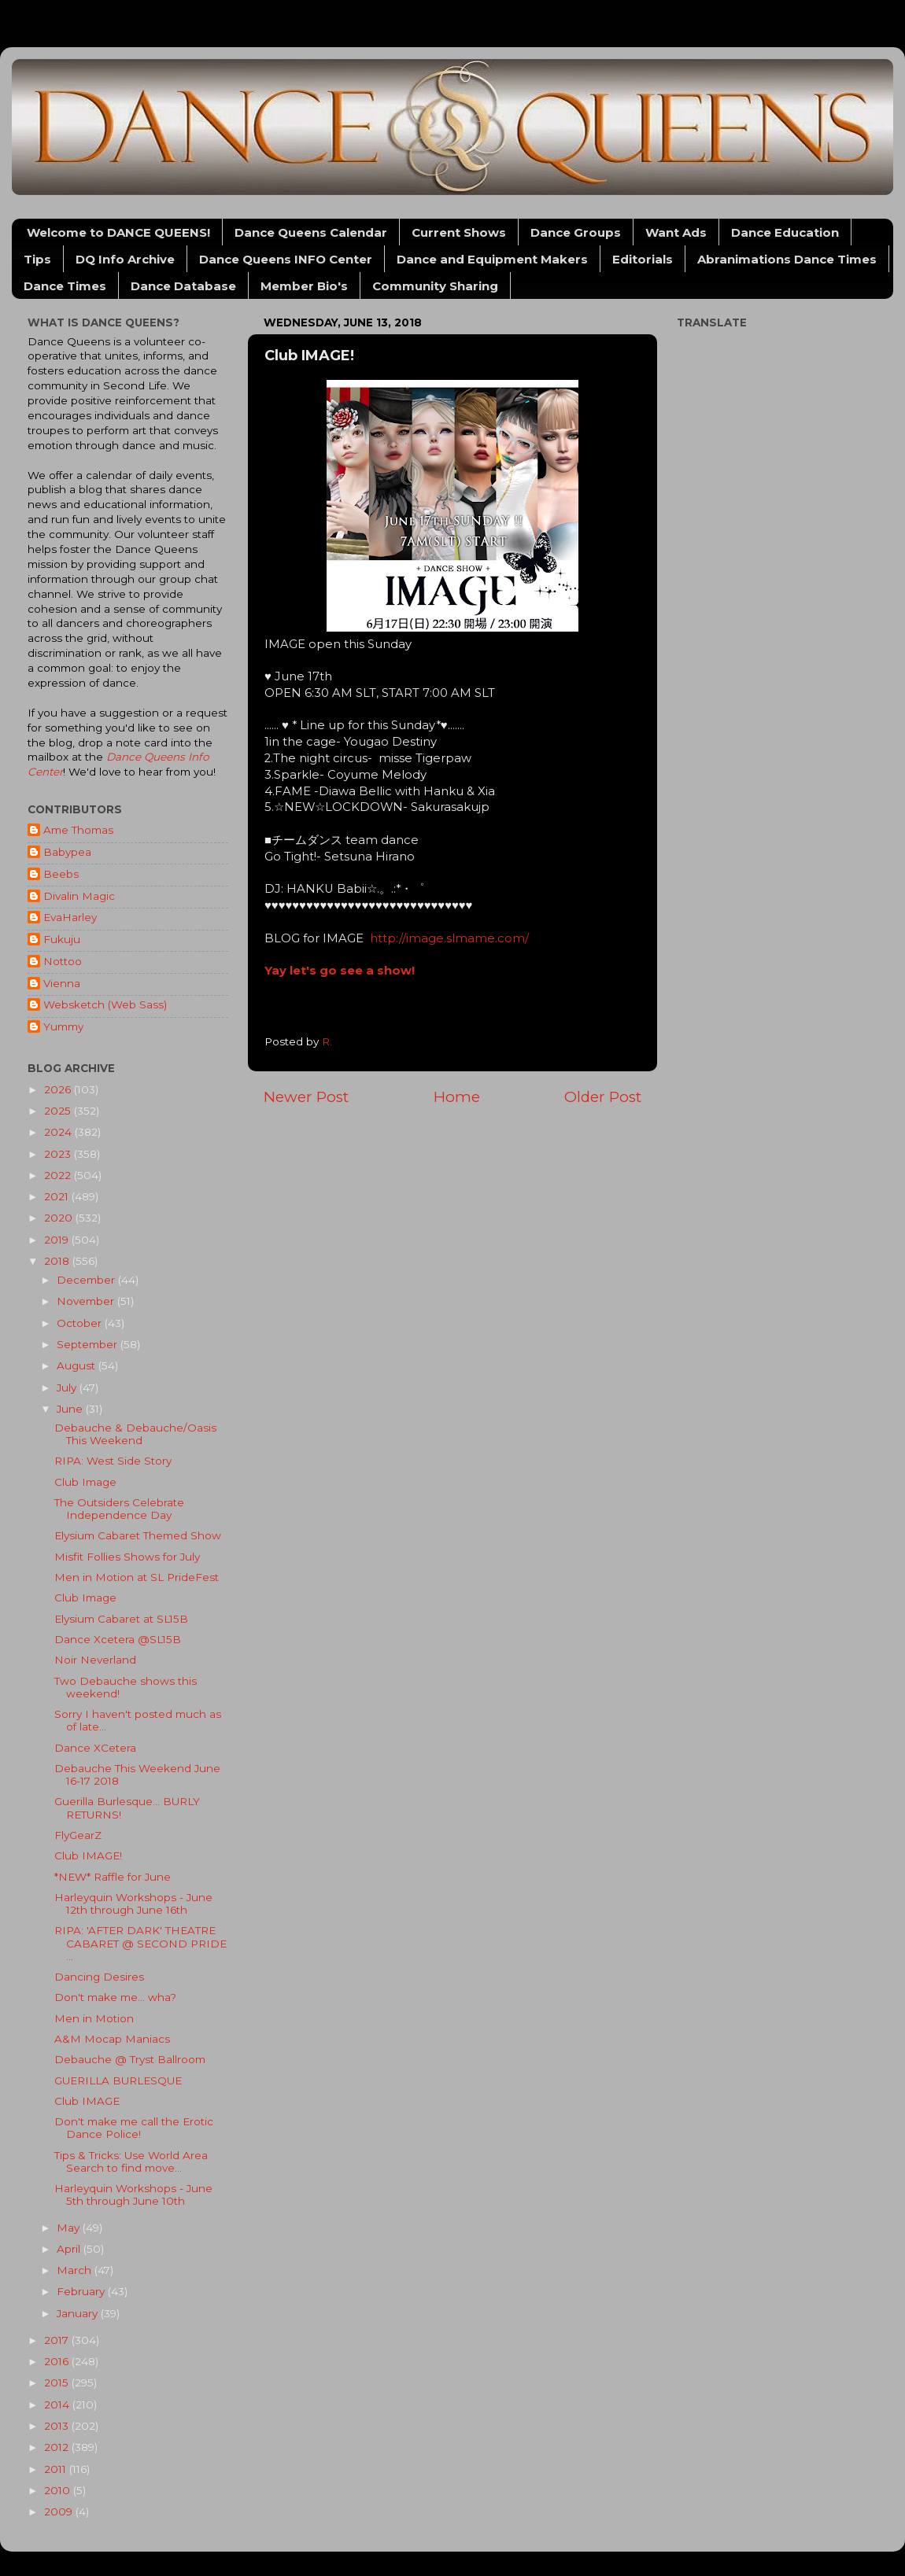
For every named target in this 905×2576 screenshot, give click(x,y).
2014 (58, 2404)
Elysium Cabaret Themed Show (137, 1535)
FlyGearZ (78, 1835)
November (87, 1301)
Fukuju (61, 939)
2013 (58, 2425)
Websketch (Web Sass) (105, 1004)
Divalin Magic (79, 896)
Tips (37, 259)
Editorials (642, 259)
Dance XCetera (95, 1747)
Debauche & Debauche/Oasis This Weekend (135, 1433)
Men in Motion (94, 2018)
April (70, 2248)
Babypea (67, 852)
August (77, 1365)
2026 (59, 1089)
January (79, 2313)
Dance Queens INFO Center (285, 259)
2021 (58, 1196)
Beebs (61, 874)
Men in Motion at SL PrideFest (136, 1577)
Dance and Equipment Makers (492, 259)
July (68, 1387)
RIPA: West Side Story (113, 1460)
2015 (58, 2382)
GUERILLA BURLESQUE (118, 2080)
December (87, 1279)
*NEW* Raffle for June (112, 1876)
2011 (56, 2469)
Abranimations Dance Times (787, 259)
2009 (60, 2511)
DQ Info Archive (125, 259)
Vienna (61, 983)
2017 (58, 2340)
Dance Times (65, 285)
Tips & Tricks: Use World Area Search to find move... (131, 2161)
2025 (59, 1110)
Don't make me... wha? (115, 1997)
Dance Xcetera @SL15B (117, 1639)
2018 (58, 1261)
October (81, 1323)
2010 (58, 2490)
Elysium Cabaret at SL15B (121, 1618)
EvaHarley (70, 917)
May (70, 2227)
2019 (58, 1239)
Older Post (602, 1097)
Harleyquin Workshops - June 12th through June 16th (133, 1903)
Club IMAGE (87, 2101)
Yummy (63, 1026)
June (71, 1408)
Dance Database (183, 285)
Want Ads (676, 232)
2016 (58, 2361)
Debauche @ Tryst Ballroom (129, 2059)
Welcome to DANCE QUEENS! (118, 232)
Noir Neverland (95, 1659)
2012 (58, 2447)
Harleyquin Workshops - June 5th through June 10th (133, 2194)
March (75, 2270)
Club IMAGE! (88, 1855)
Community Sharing (435, 285)
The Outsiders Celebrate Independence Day (119, 1508)
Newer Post (306, 1097)
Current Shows (459, 232)
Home (457, 1097)
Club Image (85, 1482)
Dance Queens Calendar (311, 232)
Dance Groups (575, 232)
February (82, 2291)
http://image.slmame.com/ (449, 938)
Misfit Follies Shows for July (127, 1556)
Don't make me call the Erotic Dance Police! (133, 2127)
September (88, 1344)
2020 (60, 1217)
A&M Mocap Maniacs (112, 2038)
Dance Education (785, 232)
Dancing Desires (99, 1976)
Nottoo (62, 961)
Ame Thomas (78, 830)
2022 (59, 1175)
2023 (59, 1154)
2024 (59, 1132)
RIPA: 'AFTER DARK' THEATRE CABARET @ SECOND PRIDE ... (140, 1943)
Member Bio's (304, 285)
